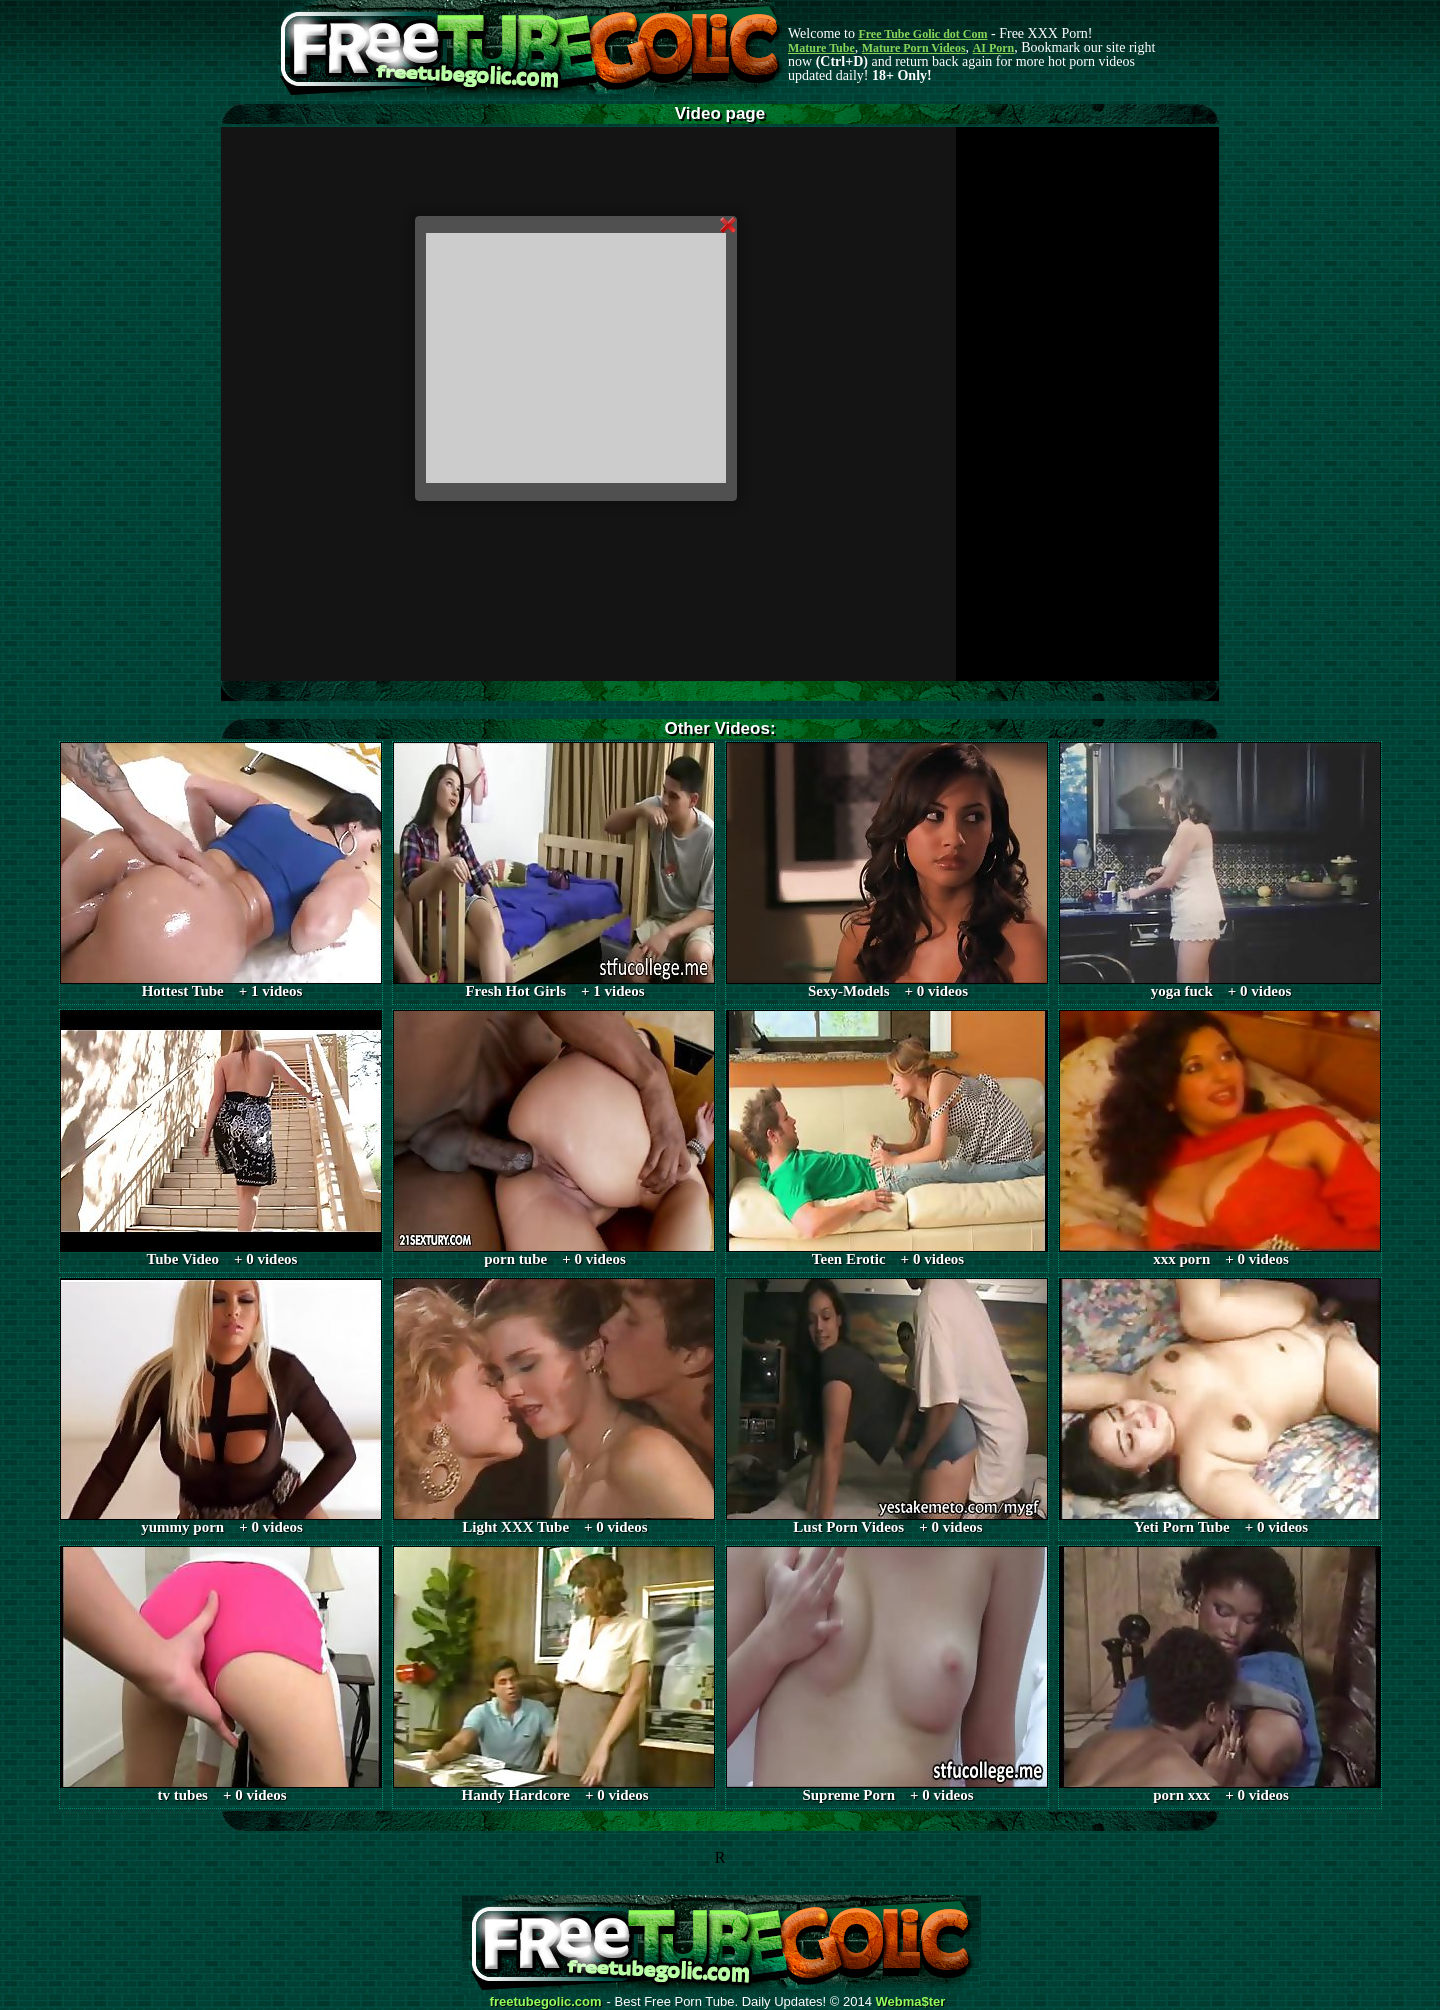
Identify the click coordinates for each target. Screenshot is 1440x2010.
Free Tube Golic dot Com (922, 34)
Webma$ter (911, 2002)
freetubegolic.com (546, 2002)
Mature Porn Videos (914, 48)
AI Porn (994, 48)
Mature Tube (821, 48)
